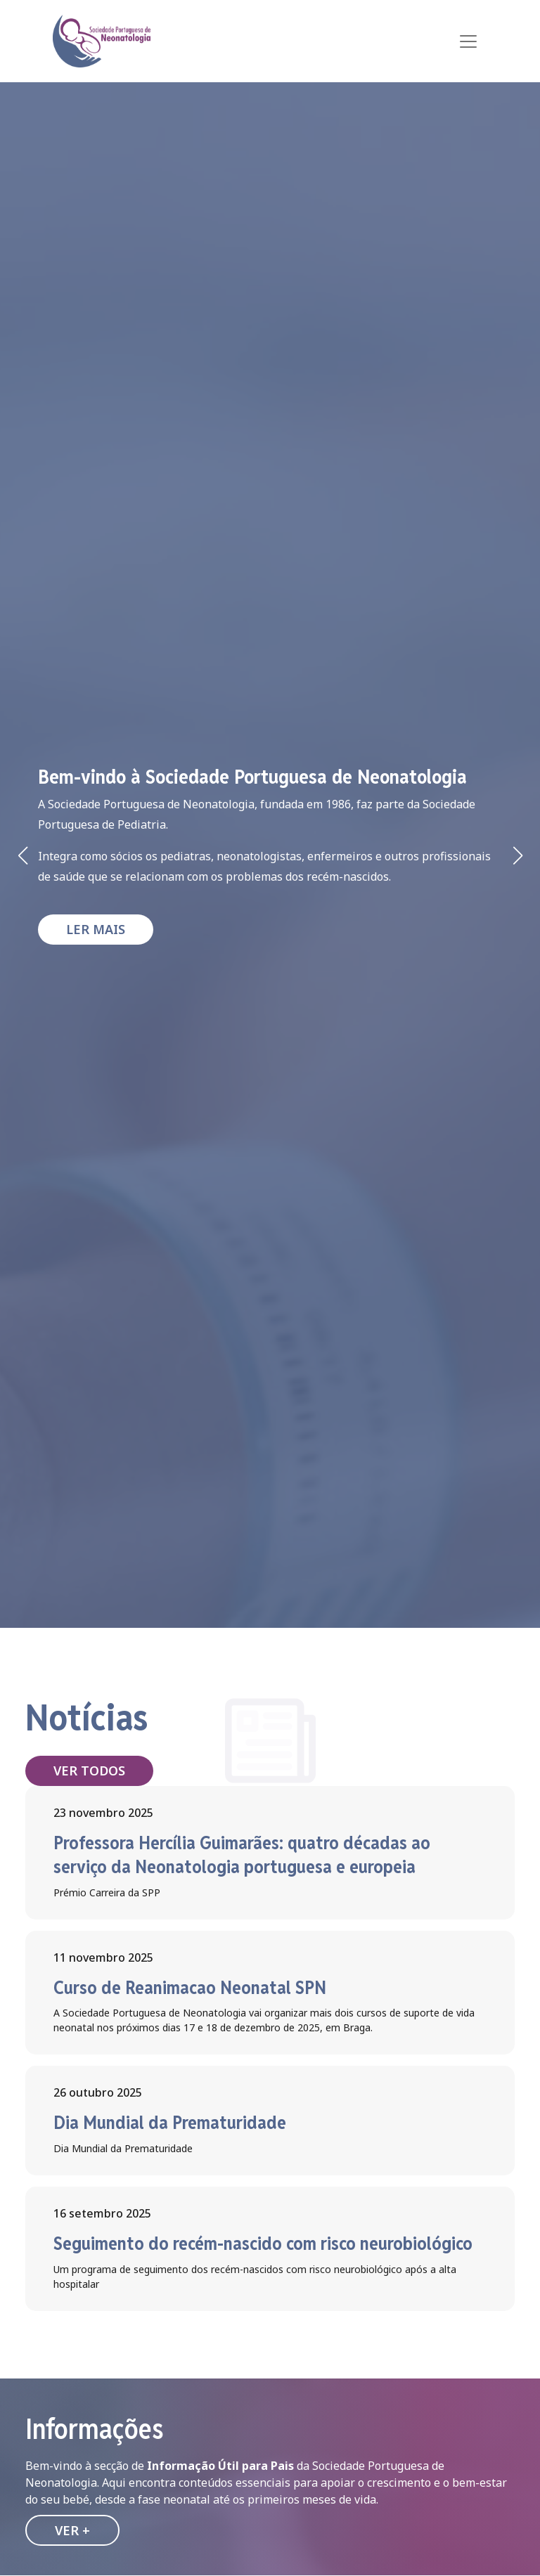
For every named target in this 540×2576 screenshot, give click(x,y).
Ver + (72, 2530)
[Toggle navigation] (468, 41)
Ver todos (89, 1770)
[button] (517, 855)
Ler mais (95, 929)
